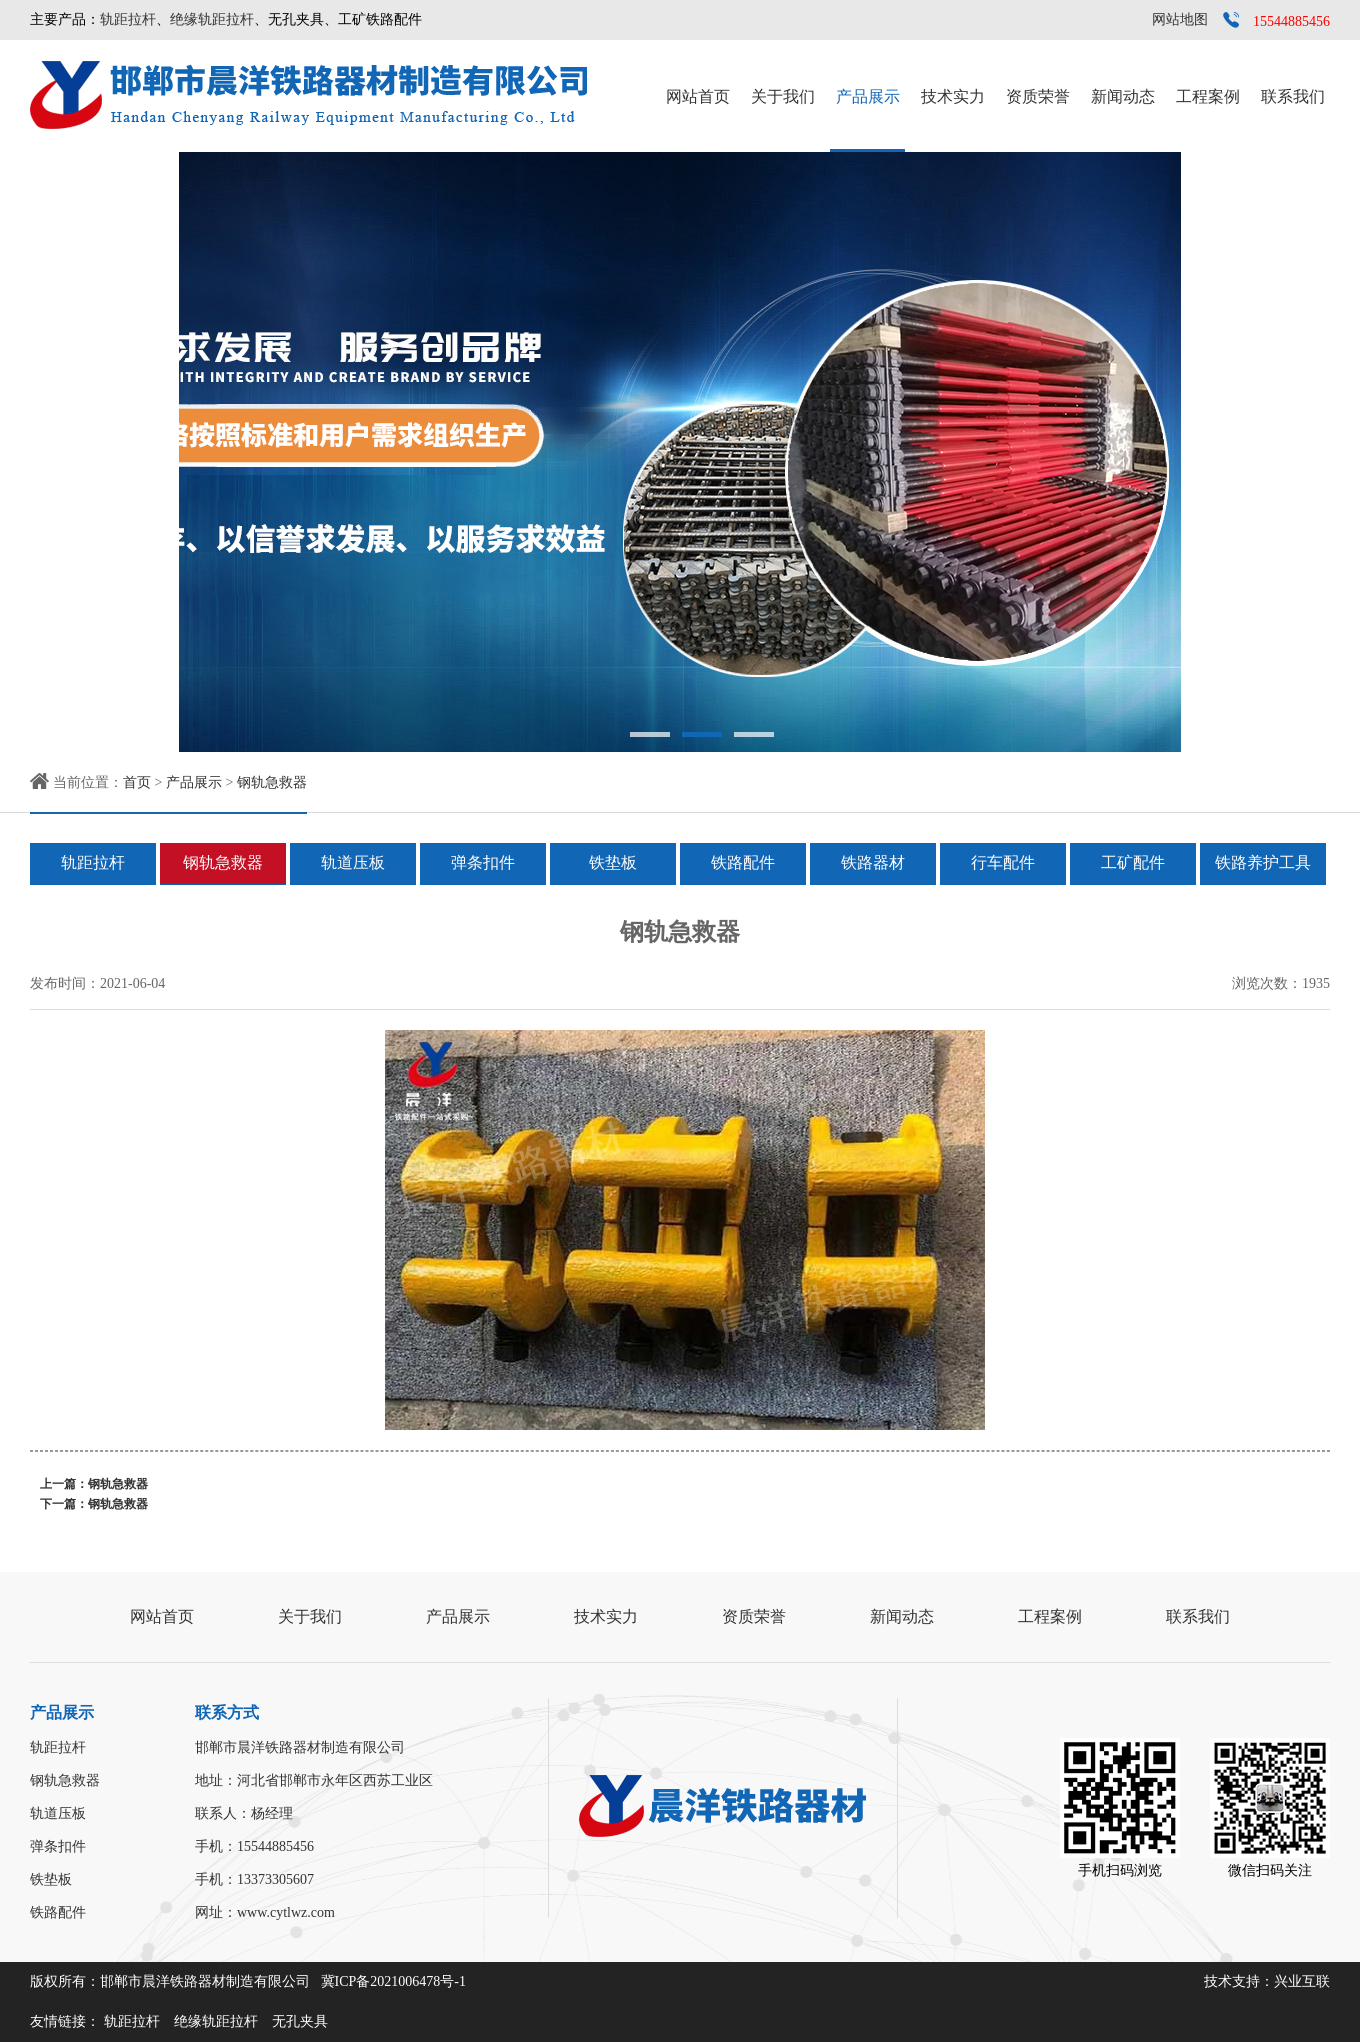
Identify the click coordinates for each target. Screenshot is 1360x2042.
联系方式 (227, 1712)
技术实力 (953, 96)
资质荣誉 (1038, 96)
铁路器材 (873, 862)
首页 (137, 782)
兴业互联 (1302, 1981)
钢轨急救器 (272, 782)
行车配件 (1003, 862)
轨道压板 (353, 862)
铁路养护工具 (1263, 862)
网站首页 (698, 96)
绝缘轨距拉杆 (212, 19)
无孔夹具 (300, 2021)
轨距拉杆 (128, 19)
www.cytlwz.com (286, 1912)
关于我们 (783, 96)
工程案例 (1208, 96)
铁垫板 (613, 862)
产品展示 (868, 96)
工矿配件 (1133, 862)
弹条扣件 (483, 862)
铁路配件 (743, 862)
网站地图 (1180, 19)
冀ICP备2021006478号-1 (393, 1981)
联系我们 (1293, 96)
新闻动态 (1123, 96)
